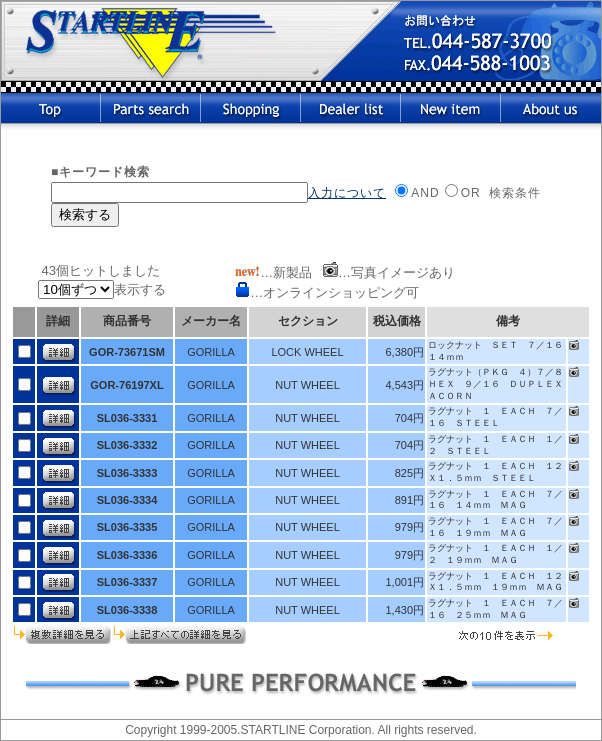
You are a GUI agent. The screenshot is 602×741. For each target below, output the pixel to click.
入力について (347, 193)
